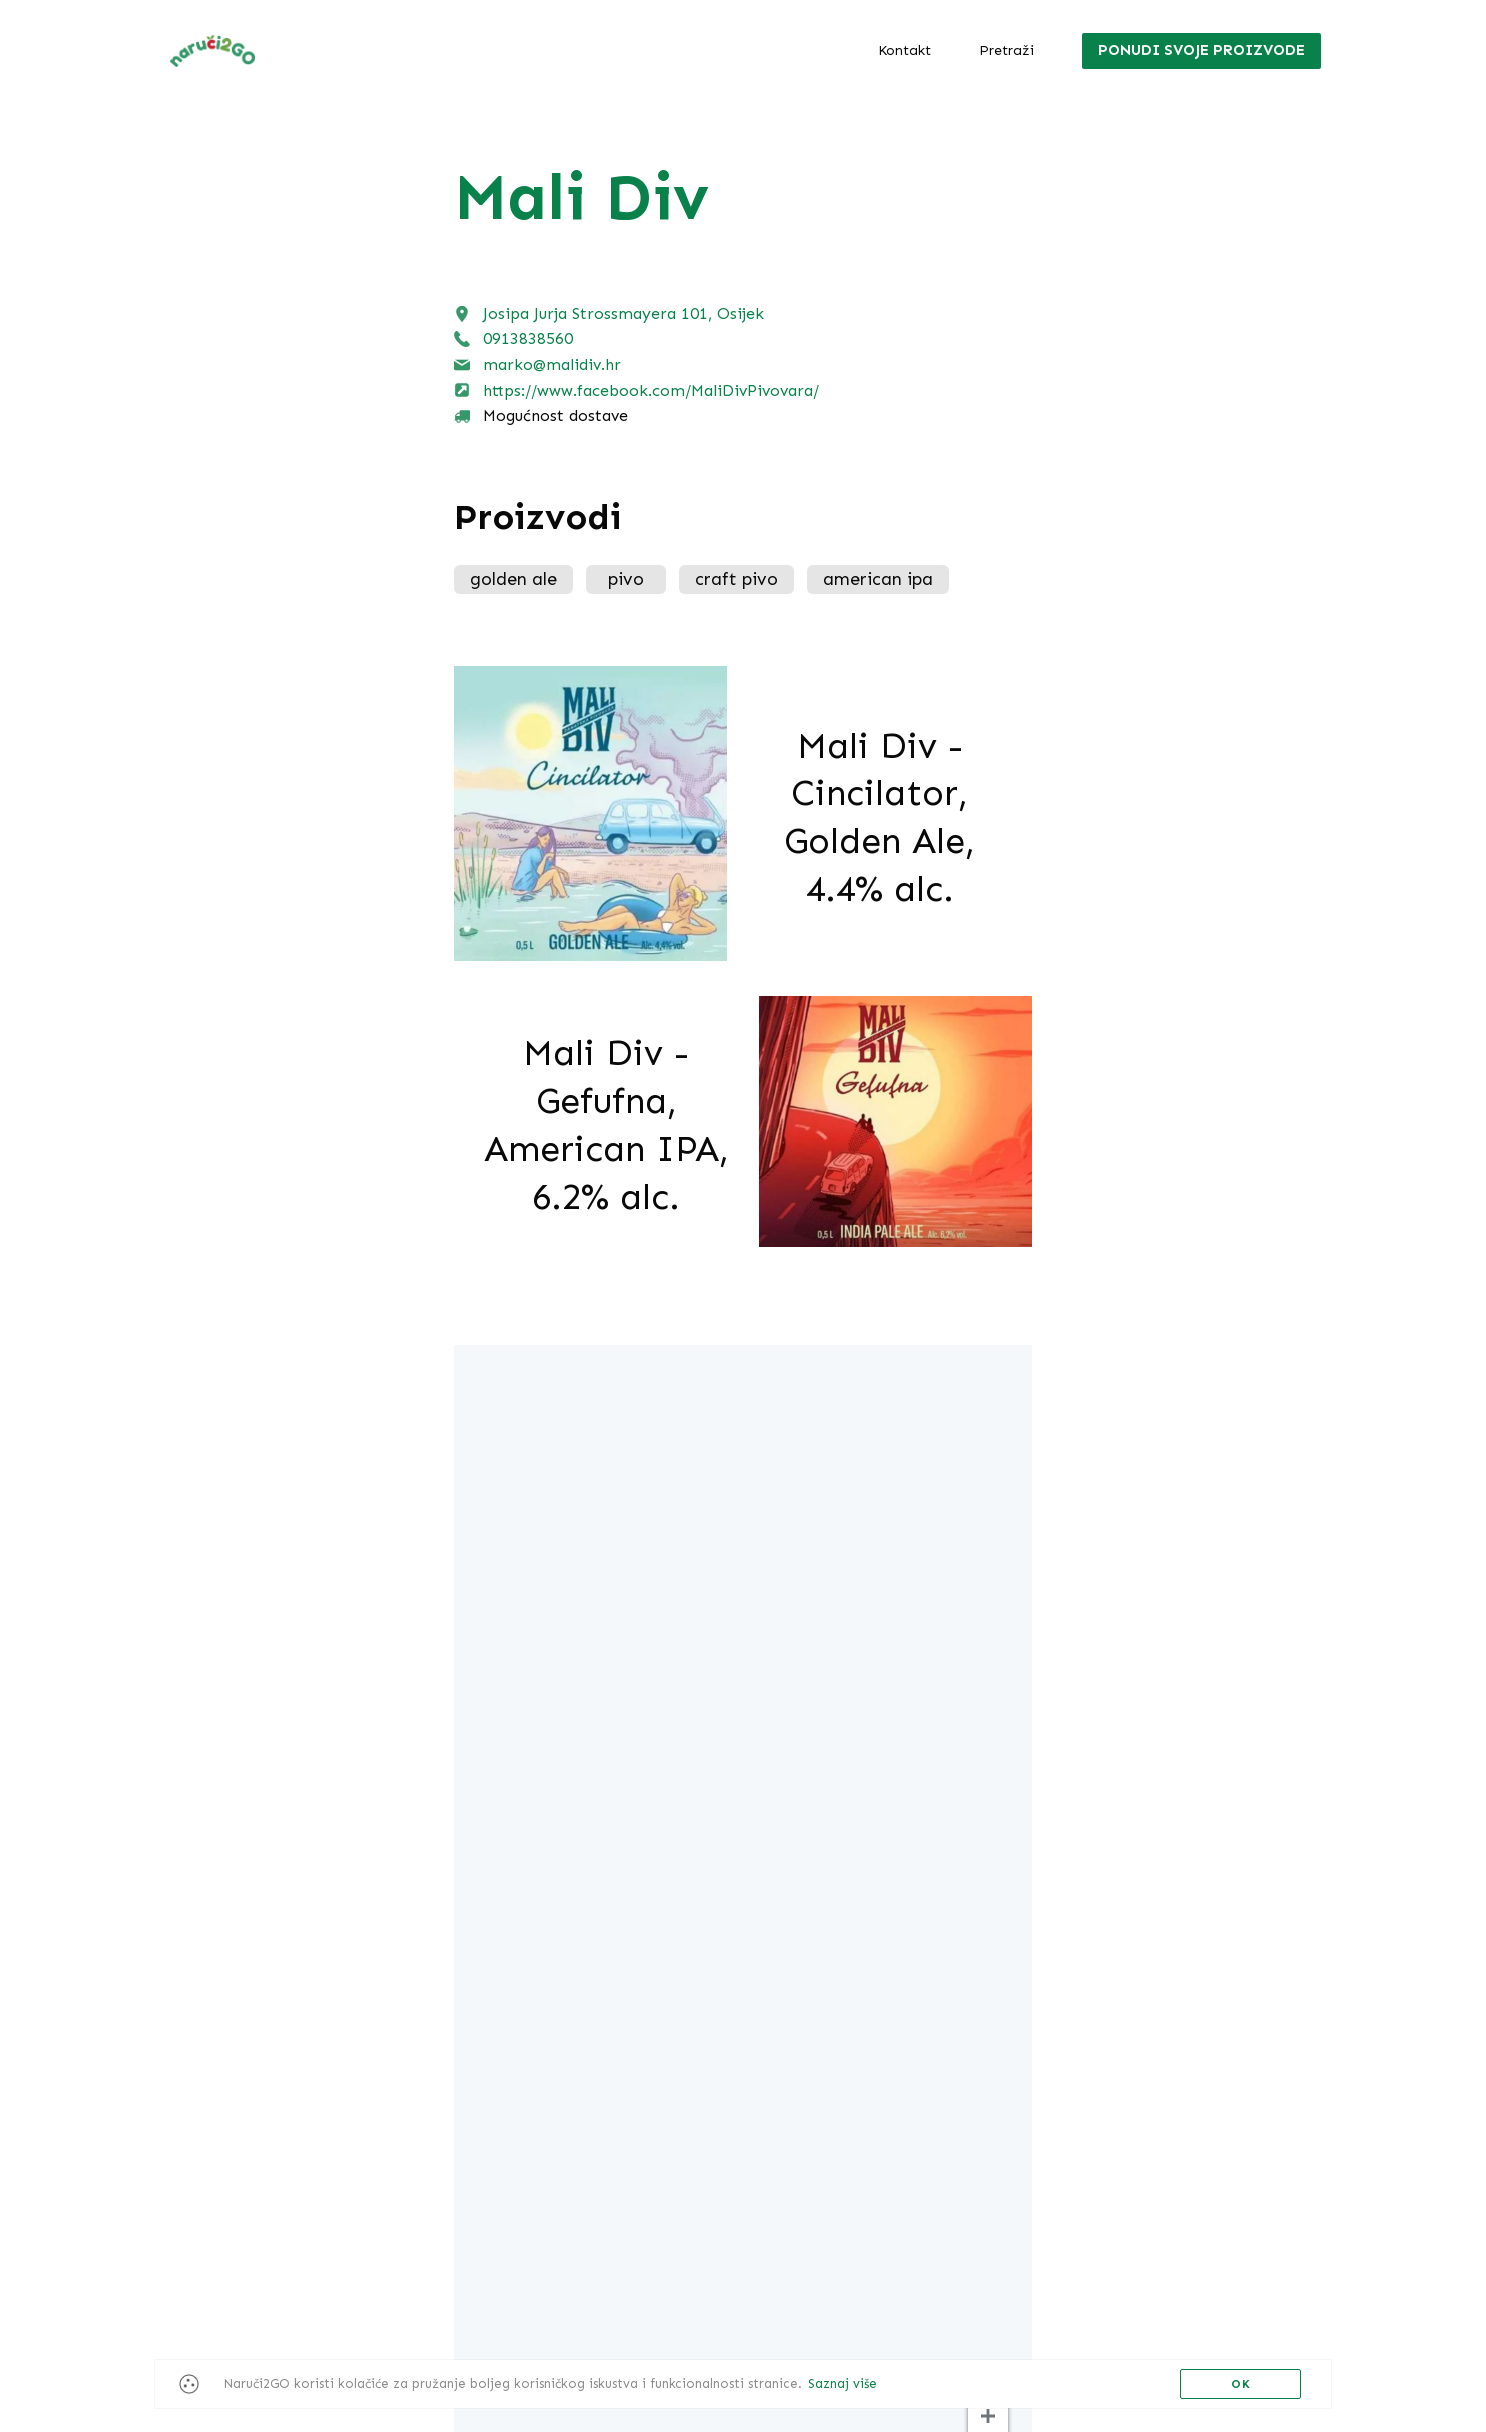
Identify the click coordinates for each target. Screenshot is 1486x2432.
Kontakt (904, 50)
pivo (626, 579)
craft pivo (736, 579)
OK (1241, 2384)
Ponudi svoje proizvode (1201, 50)
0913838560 (528, 338)
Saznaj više (842, 2383)
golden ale (513, 579)
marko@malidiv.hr (552, 364)
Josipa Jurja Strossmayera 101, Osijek (623, 313)
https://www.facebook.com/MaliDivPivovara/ (651, 390)
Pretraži (1006, 50)
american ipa (878, 579)
